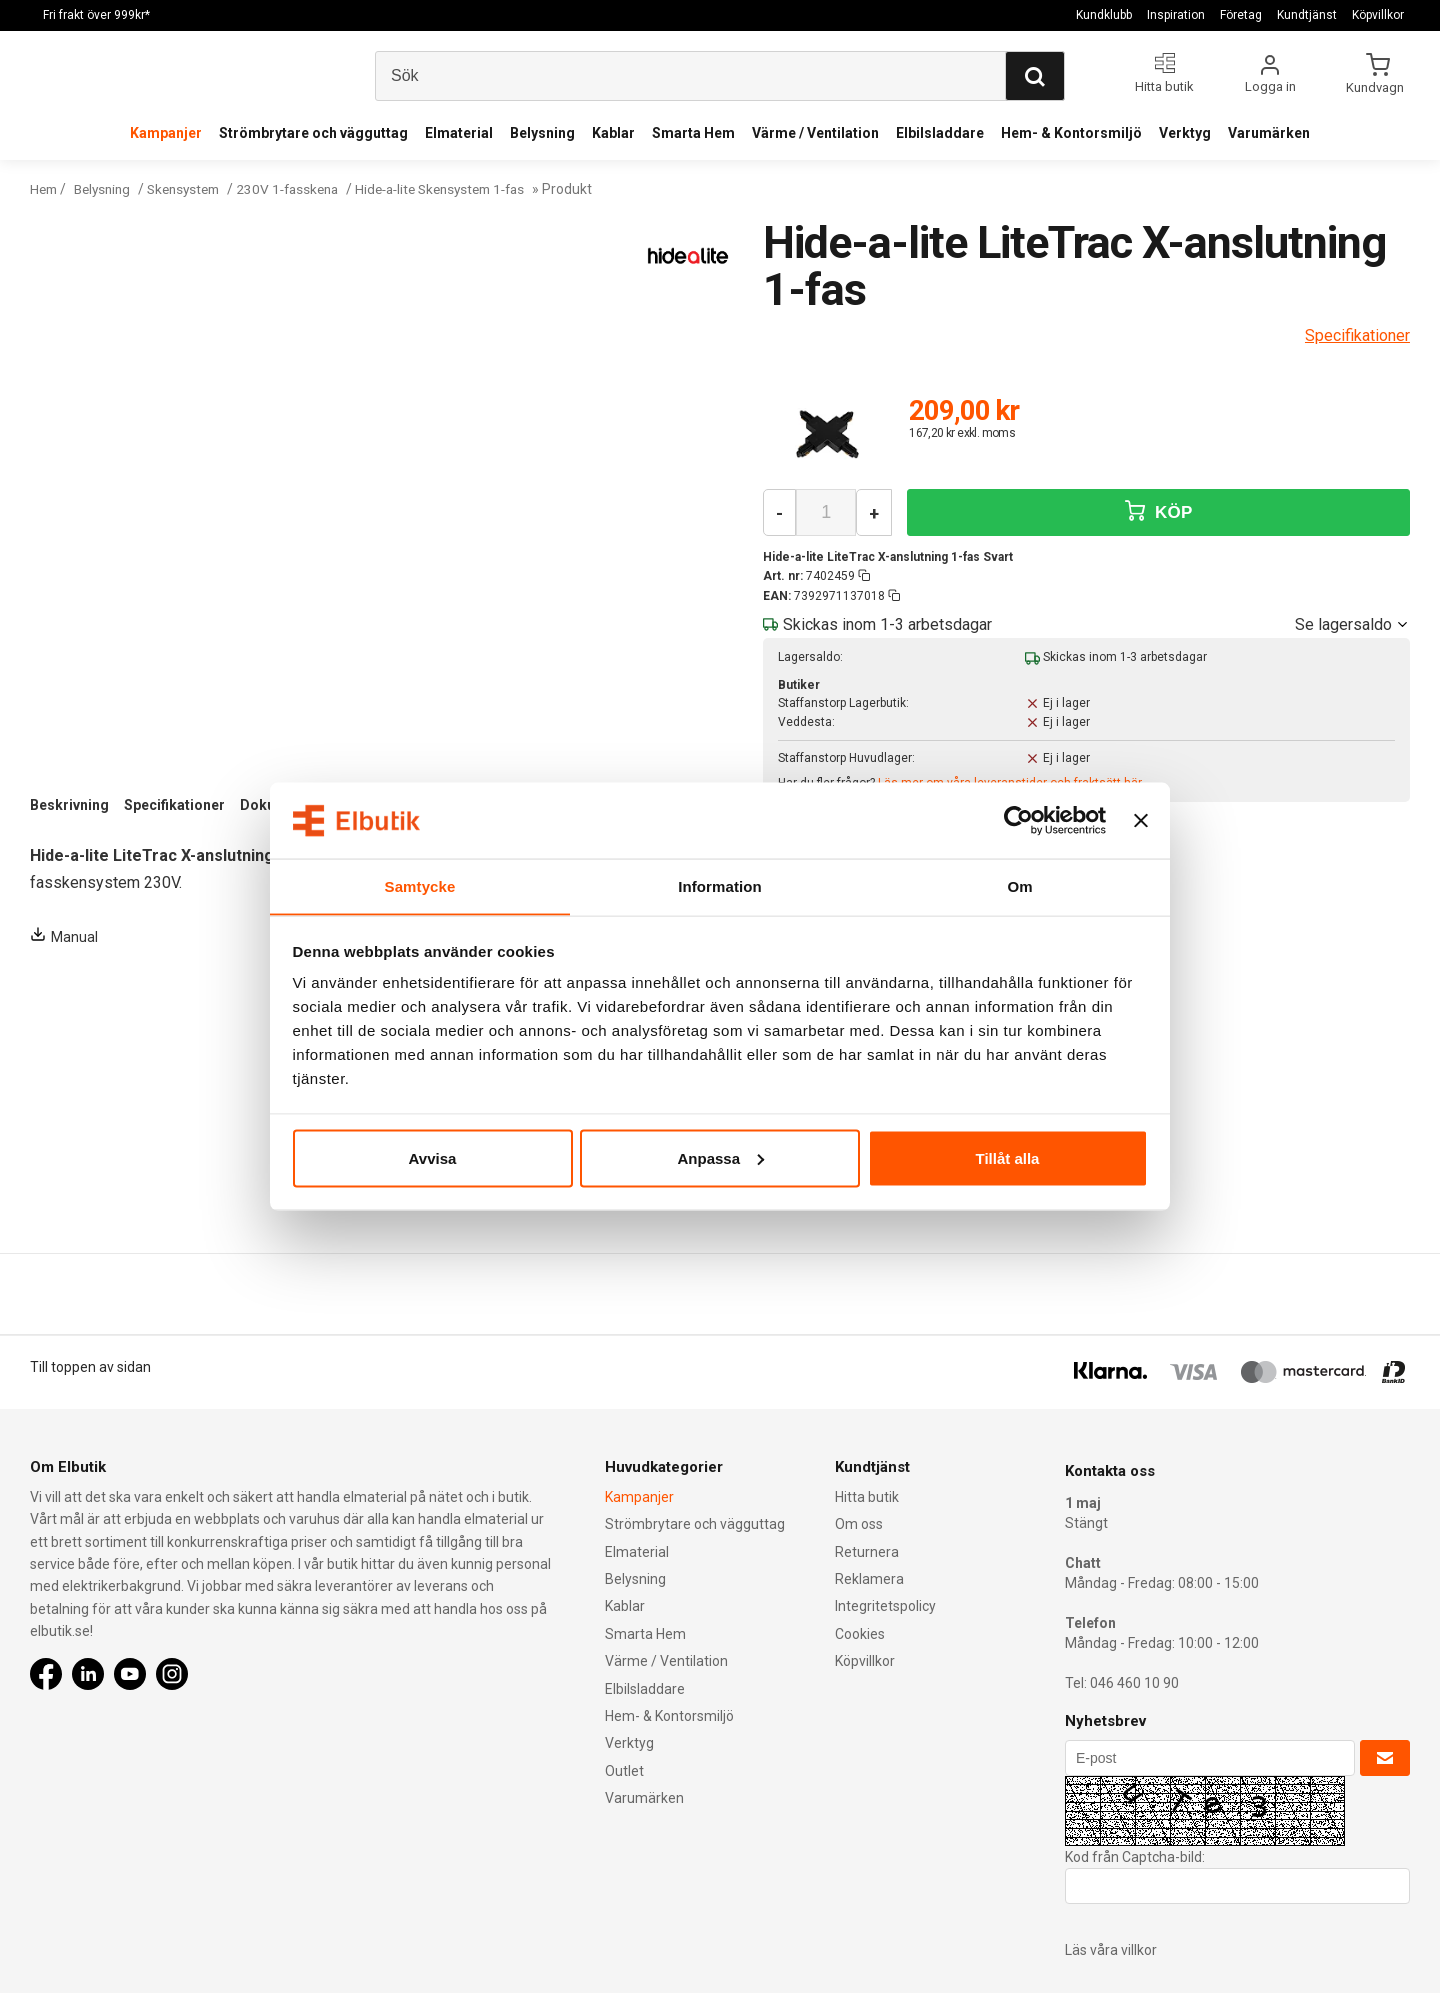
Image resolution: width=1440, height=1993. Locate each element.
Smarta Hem (693, 133)
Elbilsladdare (940, 133)
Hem (45, 189)
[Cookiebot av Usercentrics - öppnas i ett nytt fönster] (1018, 820)
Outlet (624, 1771)
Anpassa (720, 1158)
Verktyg (1185, 133)
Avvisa (433, 1158)
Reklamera (869, 1579)
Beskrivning (69, 805)
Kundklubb (1104, 15)
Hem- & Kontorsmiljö (1071, 133)
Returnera (867, 1552)
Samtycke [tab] (420, 885)
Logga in (1270, 86)
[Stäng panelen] (1141, 820)
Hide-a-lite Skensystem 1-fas (468, 189)
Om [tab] (1019, 885)
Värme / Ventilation (815, 133)
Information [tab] (720, 885)
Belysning (542, 133)
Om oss (859, 1524)
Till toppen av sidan (90, 1367)
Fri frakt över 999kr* (96, 15)
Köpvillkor (1378, 15)
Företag (1241, 15)
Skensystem (194, 189)
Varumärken (1269, 133)
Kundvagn (1376, 87)
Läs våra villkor (1111, 1950)
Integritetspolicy (885, 1606)
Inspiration (1176, 15)
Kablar (613, 133)
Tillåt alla (1008, 1158)
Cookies (860, 1634)
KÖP (1159, 511)
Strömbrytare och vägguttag (313, 133)
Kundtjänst (1307, 15)
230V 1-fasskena (305, 189)
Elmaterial (459, 133)
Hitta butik (867, 1497)
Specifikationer (174, 805)
